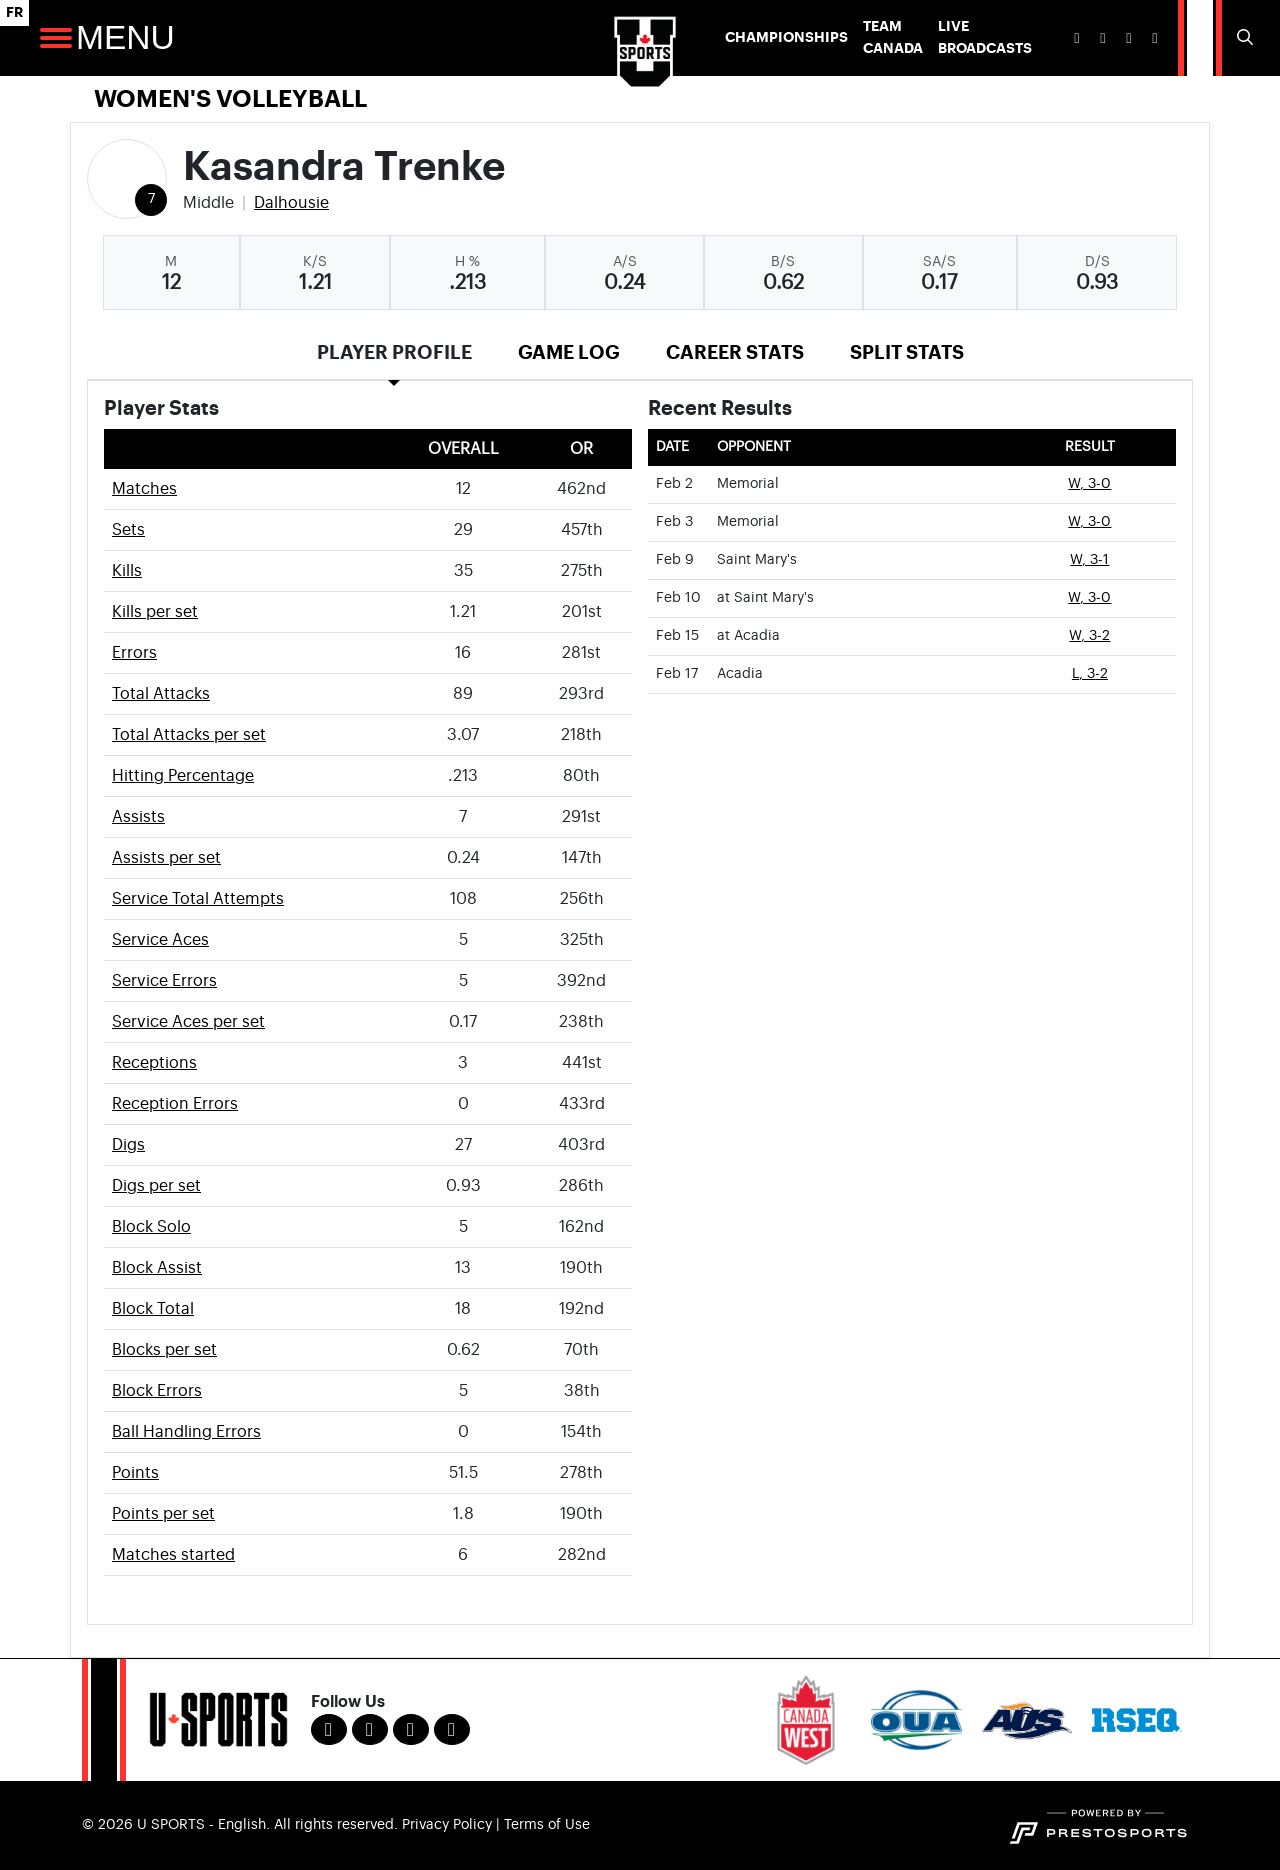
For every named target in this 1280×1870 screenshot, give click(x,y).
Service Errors (164, 981)
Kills (127, 571)
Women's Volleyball (230, 99)
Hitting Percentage (183, 776)
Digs (128, 1145)
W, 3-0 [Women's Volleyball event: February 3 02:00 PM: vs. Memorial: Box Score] (1089, 522)
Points (135, 1473)
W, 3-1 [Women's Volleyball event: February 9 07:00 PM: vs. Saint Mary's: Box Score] (1089, 560)
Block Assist (157, 1268)
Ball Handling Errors (186, 1432)
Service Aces (160, 940)
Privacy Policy (447, 1825)
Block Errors (157, 1391)
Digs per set (156, 1186)
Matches (144, 489)
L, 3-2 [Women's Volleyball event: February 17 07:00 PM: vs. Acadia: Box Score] (1090, 674)
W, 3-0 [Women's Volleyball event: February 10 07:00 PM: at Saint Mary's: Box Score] (1089, 598)
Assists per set (166, 858)
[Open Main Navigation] (56, 38)
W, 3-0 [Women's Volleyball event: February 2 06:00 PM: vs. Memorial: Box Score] (1089, 484)
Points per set (163, 1514)
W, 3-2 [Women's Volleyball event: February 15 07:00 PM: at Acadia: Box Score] (1089, 636)
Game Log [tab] (569, 352)
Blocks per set (164, 1350)
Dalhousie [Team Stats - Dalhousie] (291, 203)
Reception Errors (175, 1104)
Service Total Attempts (198, 899)
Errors (134, 653)
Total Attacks (161, 694)
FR (14, 12)
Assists (138, 817)
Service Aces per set (188, 1022)
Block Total (153, 1309)
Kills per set (155, 612)
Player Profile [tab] (394, 352)
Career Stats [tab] (735, 352)
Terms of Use (547, 1825)
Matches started (173, 1555)
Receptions (154, 1063)
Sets (128, 530)
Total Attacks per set (189, 735)
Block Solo (151, 1227)
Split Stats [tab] (907, 352)
